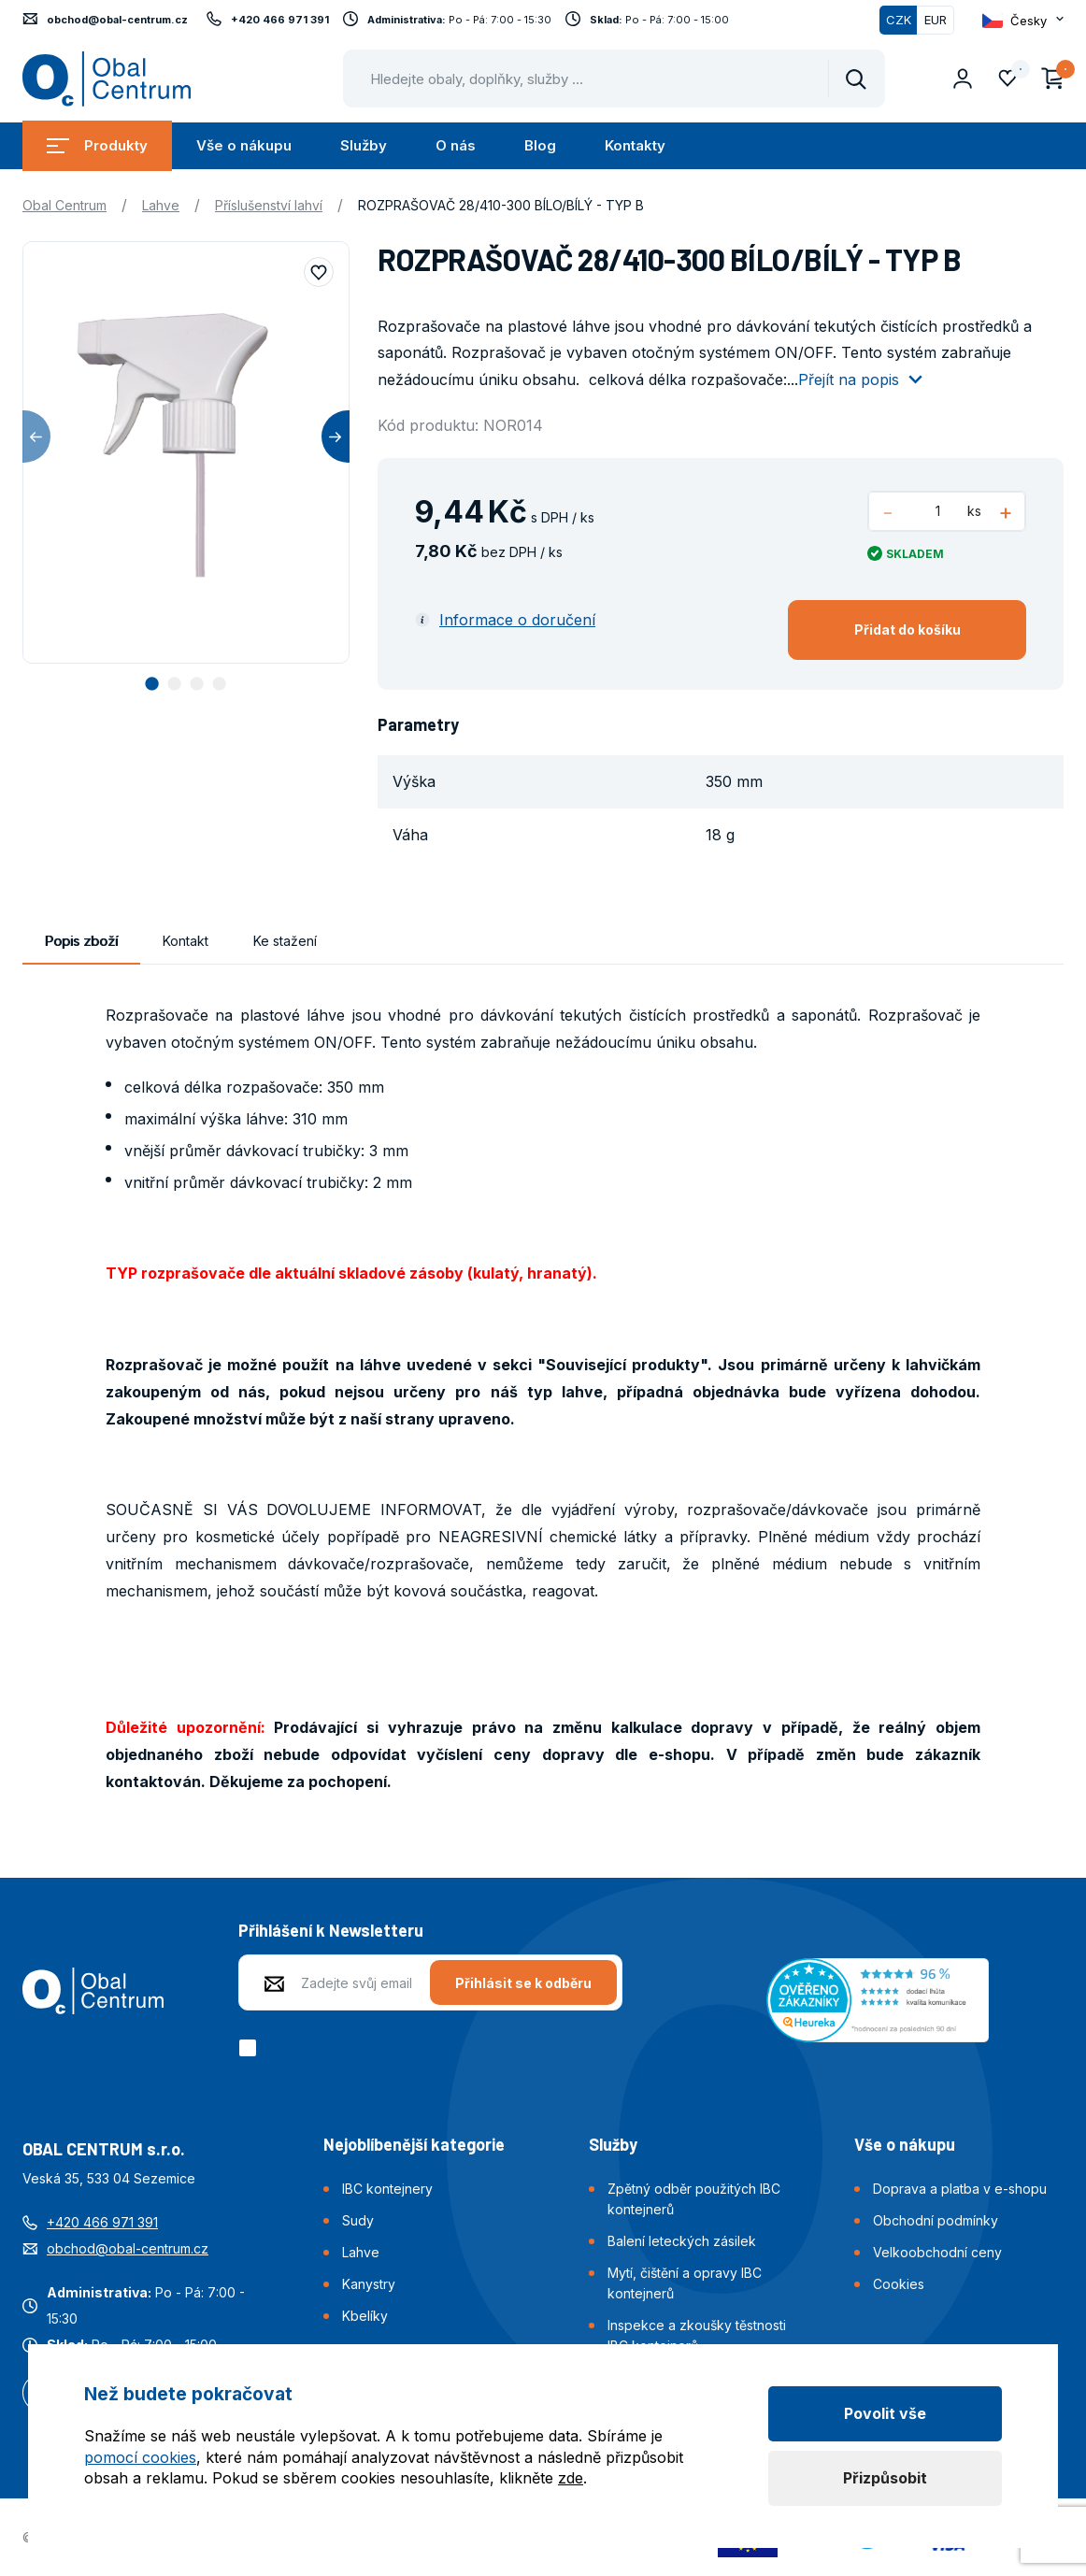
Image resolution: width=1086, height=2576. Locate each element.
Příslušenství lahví (268, 205)
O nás (456, 145)
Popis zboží (81, 941)
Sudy (358, 2220)
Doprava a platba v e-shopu (960, 2189)
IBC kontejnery (387, 2189)
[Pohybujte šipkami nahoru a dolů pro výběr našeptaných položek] (614, 78)
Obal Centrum (64, 205)
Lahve (160, 205)
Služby (363, 145)
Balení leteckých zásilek (681, 2241)
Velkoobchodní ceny (937, 2252)
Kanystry (368, 2284)
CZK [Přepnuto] (898, 19)
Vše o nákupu (244, 145)
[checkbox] (251, 2048)
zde (570, 2478)
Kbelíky (365, 2316)
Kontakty (635, 145)
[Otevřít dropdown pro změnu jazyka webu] (1023, 20)
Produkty (97, 145)
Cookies (898, 2284)
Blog (540, 145)
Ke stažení (285, 941)
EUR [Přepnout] (935, 19)
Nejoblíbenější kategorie (414, 2144)
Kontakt (185, 941)
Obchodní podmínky (935, 2220)
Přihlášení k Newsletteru (330, 1930)
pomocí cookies (140, 2457)
